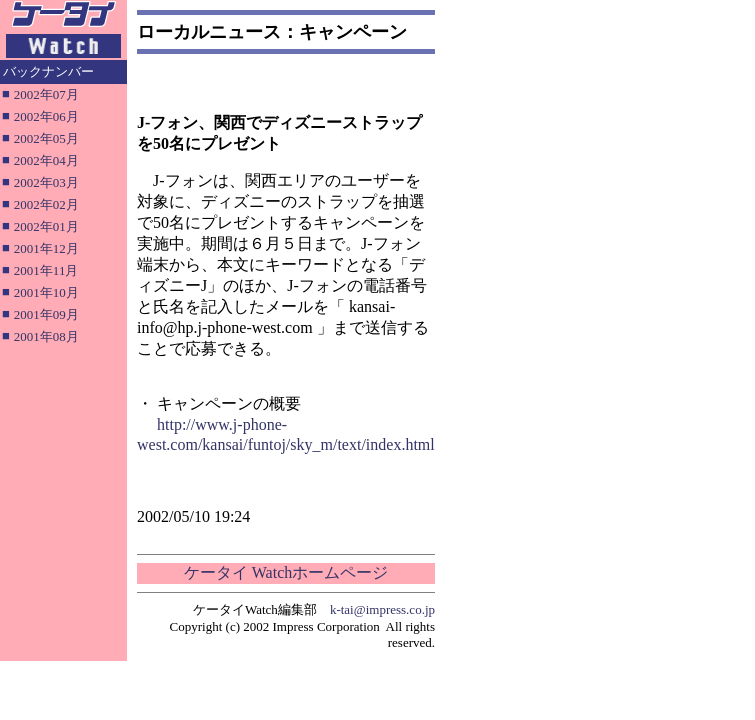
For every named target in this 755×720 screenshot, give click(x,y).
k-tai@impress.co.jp (382, 609)
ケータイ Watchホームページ (286, 572)
